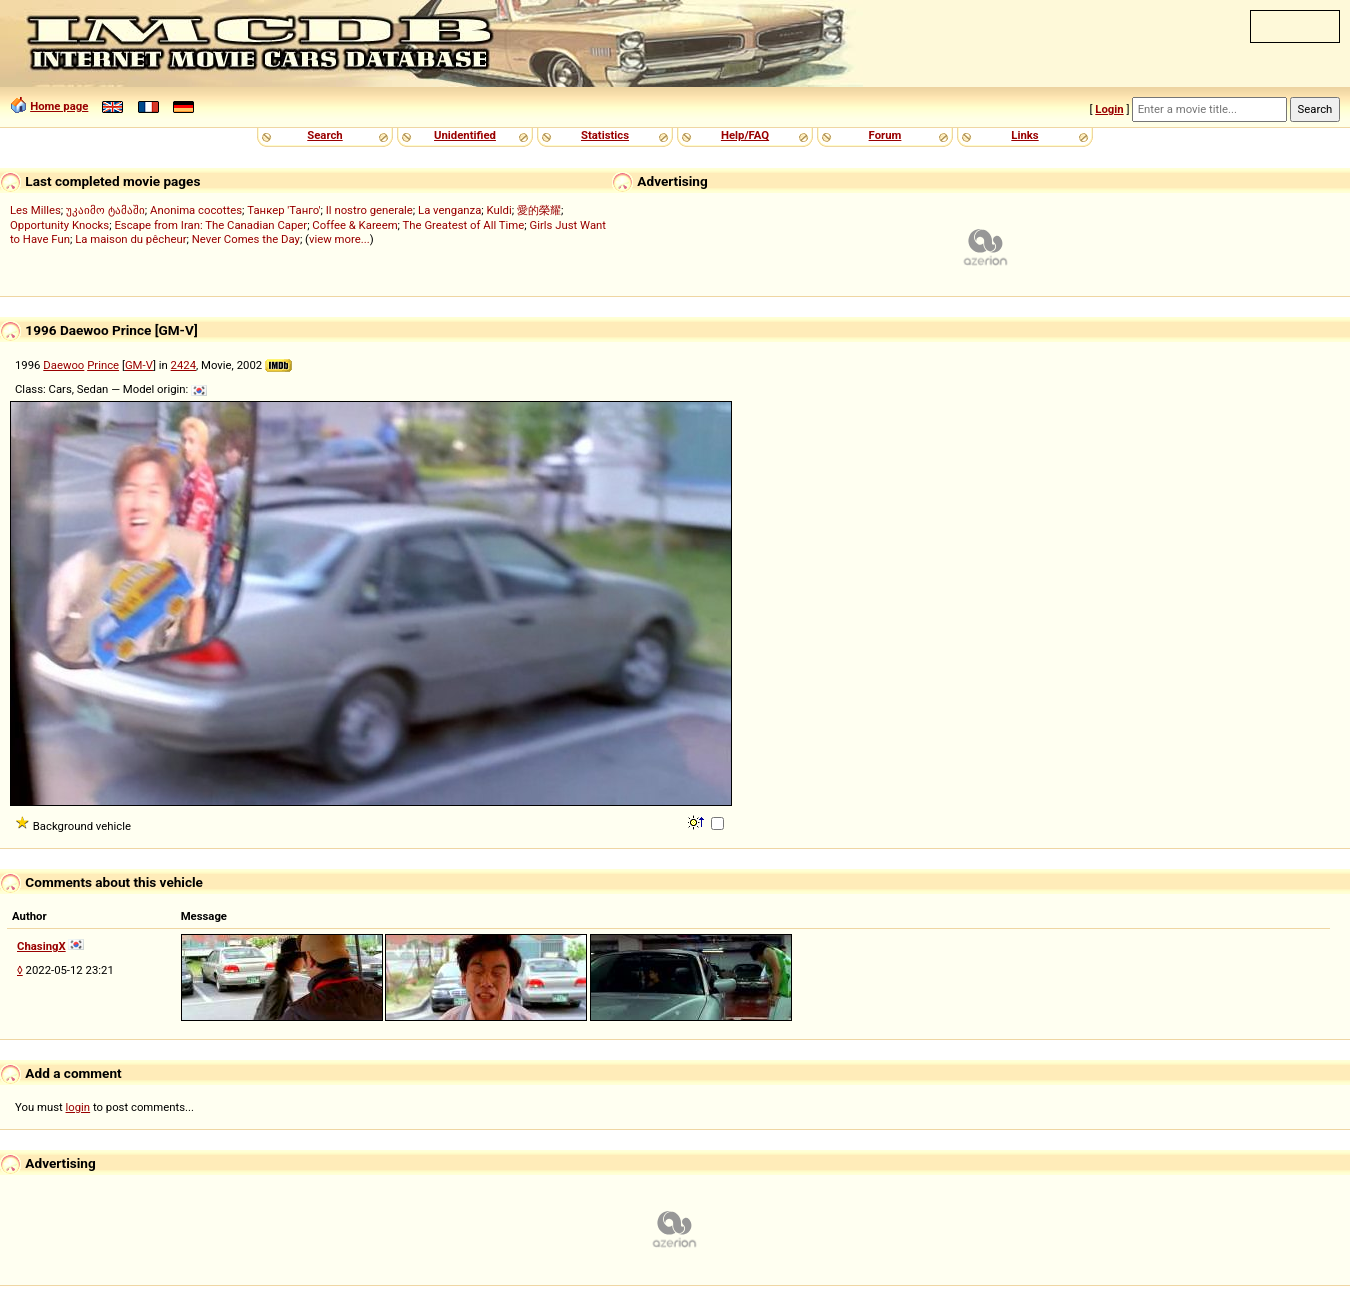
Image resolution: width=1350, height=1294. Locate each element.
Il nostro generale (369, 210)
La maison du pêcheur (130, 239)
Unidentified (465, 135)
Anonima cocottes (196, 210)
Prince (103, 365)
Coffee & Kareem (354, 225)
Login (1109, 109)
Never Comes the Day (246, 239)
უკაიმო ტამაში (105, 210)
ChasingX (41, 946)
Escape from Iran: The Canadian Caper (210, 225)
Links (1024, 135)
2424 (183, 365)
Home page (59, 106)
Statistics (605, 135)
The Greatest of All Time (464, 225)
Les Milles (35, 210)
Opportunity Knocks (59, 225)
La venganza (449, 210)
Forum (885, 135)
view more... (339, 239)
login (78, 1107)
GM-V (139, 365)
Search (324, 135)
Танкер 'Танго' (283, 210)
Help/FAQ (745, 135)
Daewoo (63, 365)
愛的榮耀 (539, 210)
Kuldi (499, 210)
